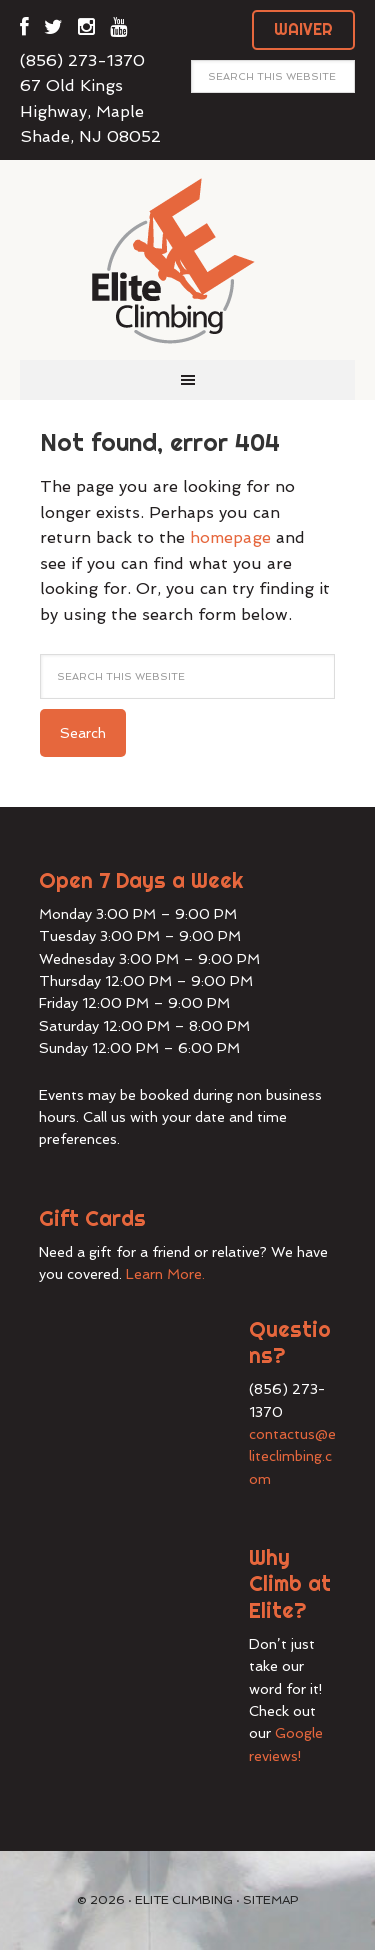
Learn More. (165, 1274)
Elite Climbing (188, 260)
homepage (230, 537)
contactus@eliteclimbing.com (292, 1456)
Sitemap (270, 1900)
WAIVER (303, 29)
